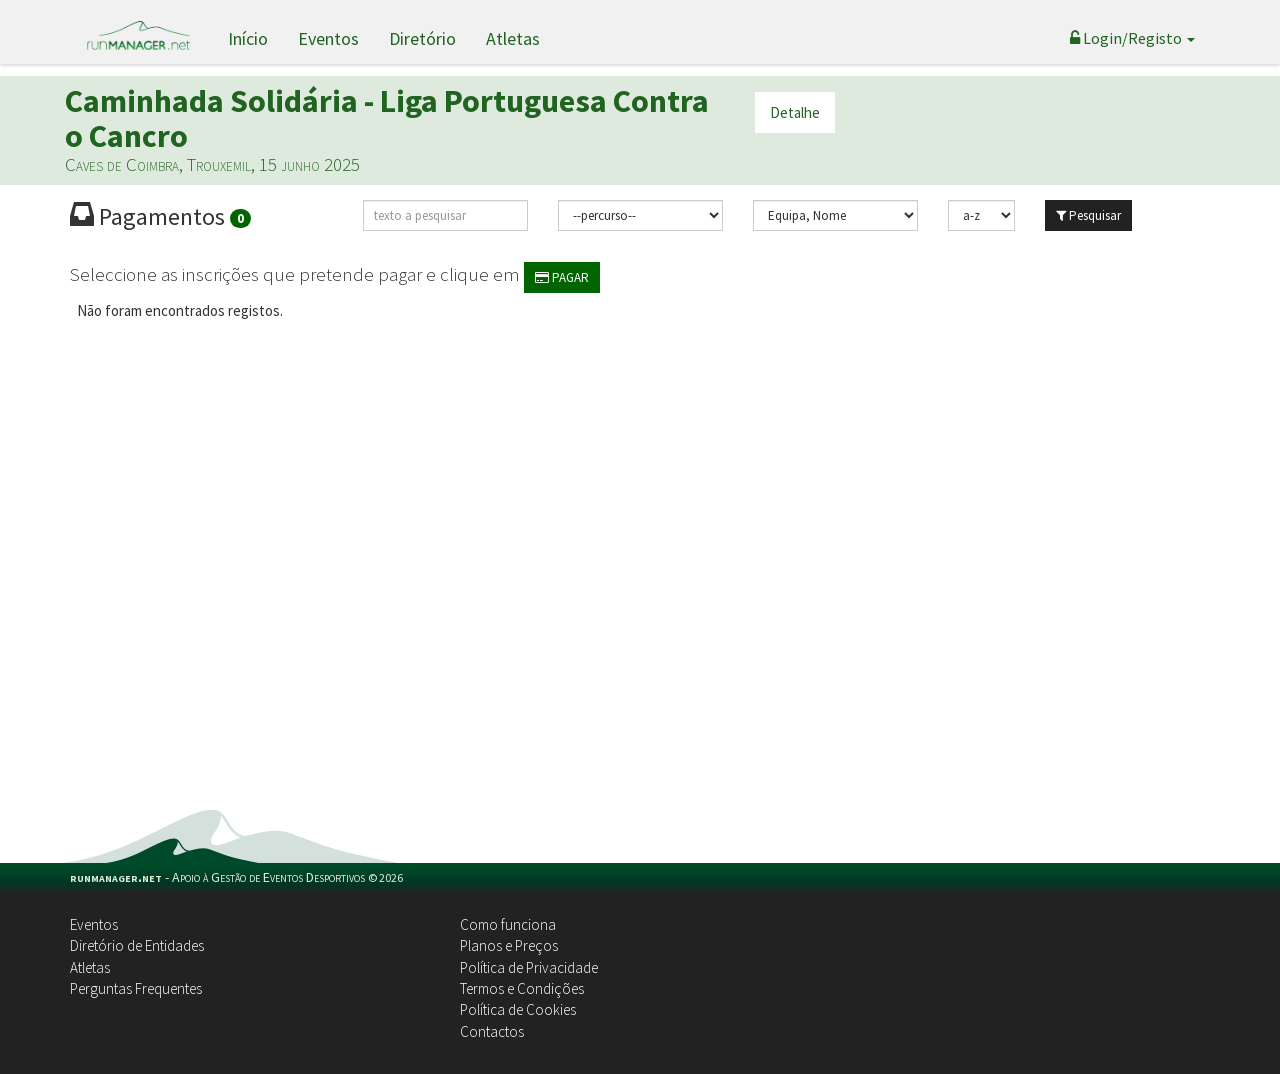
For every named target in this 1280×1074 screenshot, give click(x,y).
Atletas (513, 38)
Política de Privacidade (529, 967)
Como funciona (508, 924)
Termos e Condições (522, 988)
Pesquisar (1088, 215)
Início (248, 38)
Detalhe (795, 112)
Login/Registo (1132, 38)
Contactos (492, 1031)
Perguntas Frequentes (136, 988)
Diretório (422, 38)
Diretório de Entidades (137, 945)
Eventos (328, 38)
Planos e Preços (509, 945)
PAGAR (562, 277)
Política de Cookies (518, 1009)
